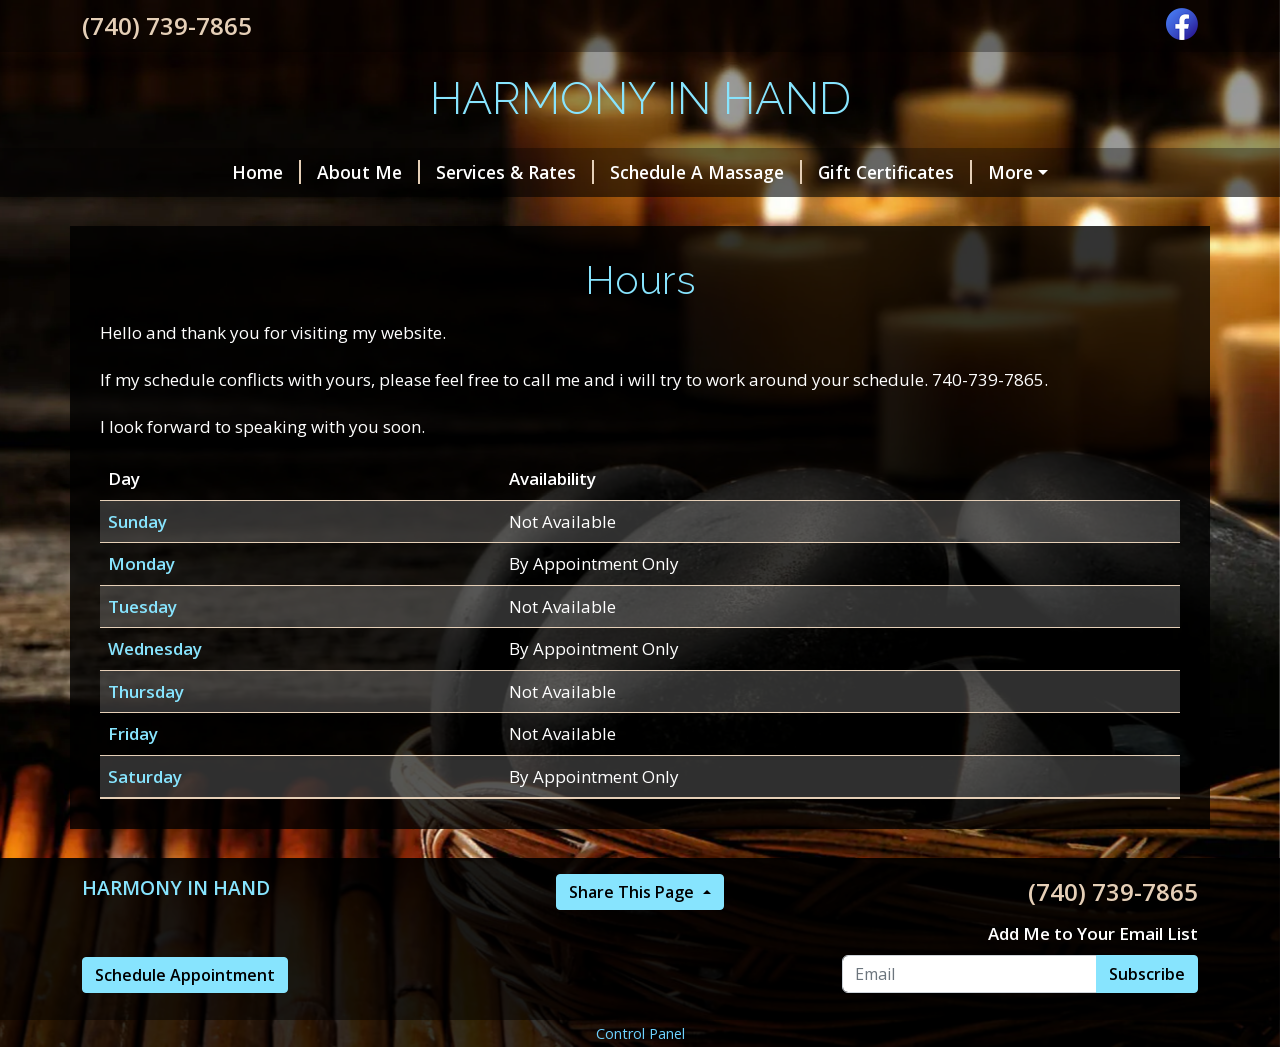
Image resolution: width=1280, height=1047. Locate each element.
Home (266, 172)
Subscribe (1147, 974)
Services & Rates (515, 172)
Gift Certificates (895, 172)
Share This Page (633, 892)
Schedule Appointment (185, 975)
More (1010, 172)
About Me (368, 172)
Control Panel (640, 1033)
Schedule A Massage (706, 172)
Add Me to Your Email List (1093, 933)
